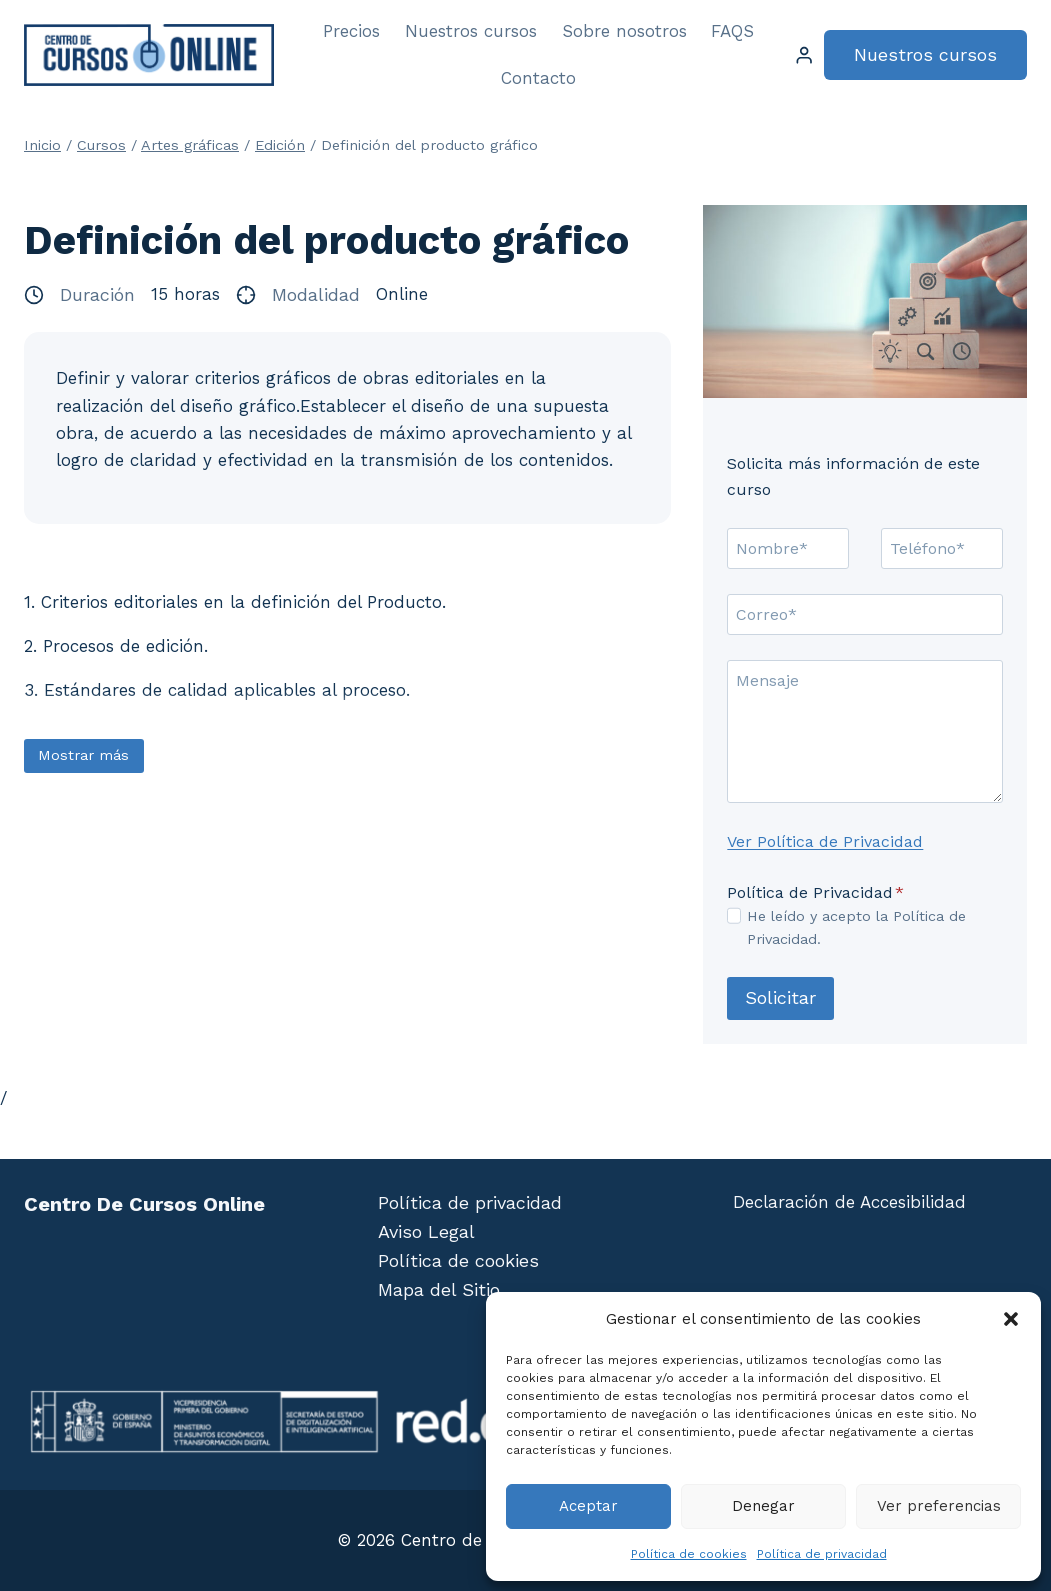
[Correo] (865, 614)
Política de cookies (689, 1554)
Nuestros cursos (471, 31)
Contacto (538, 78)
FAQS (732, 31)
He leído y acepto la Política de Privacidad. (856, 927)
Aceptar (588, 1506)
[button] (1011, 1319)
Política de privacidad (822, 1554)
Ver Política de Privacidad (825, 841)
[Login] (804, 55)
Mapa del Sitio (439, 1289)
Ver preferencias (939, 1506)
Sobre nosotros (624, 31)
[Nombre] (788, 548)
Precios (351, 31)
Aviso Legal (426, 1231)
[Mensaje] (865, 731)
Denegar (763, 1506)
